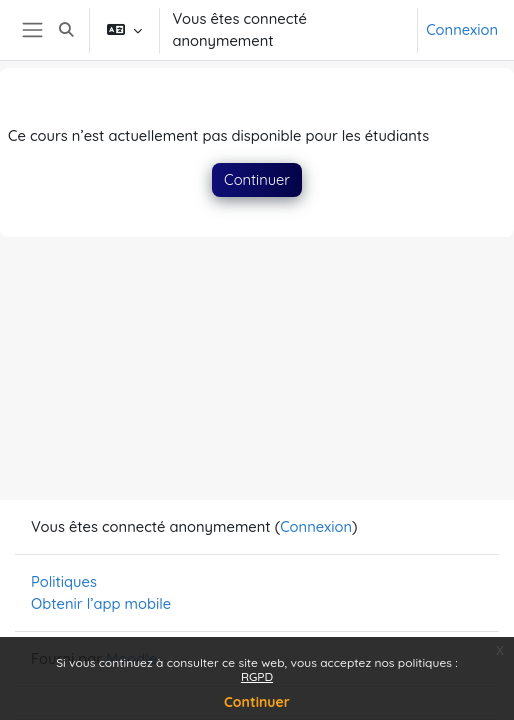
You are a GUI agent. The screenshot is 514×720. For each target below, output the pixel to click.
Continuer (257, 702)
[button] (67, 30)
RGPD (257, 676)
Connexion (462, 29)
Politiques (64, 581)
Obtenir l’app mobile (101, 603)
